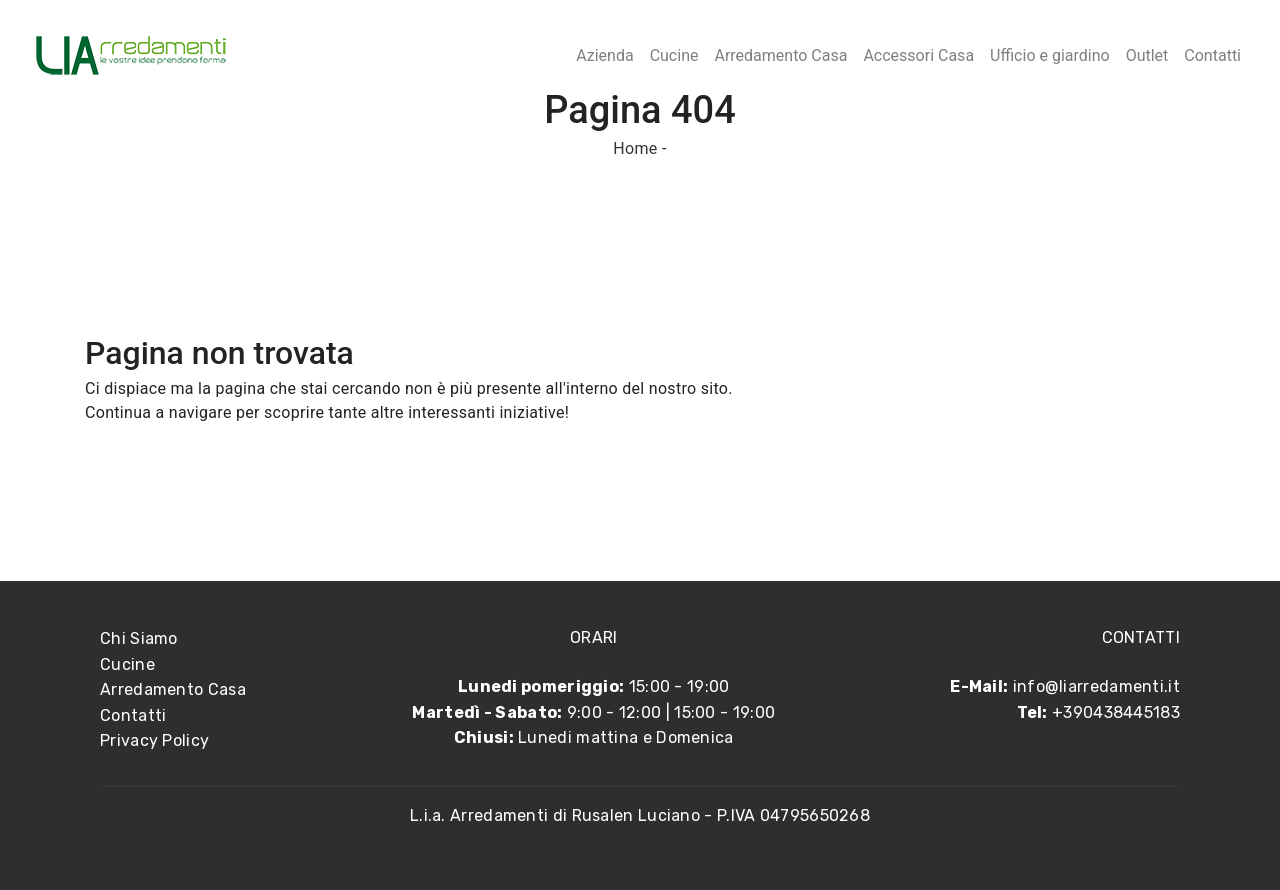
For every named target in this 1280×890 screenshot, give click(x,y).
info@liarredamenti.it (1096, 686)
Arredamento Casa (780, 55)
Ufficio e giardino (1050, 55)
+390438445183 (1116, 712)
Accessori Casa (918, 55)
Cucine (674, 55)
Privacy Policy (154, 740)
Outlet (1147, 55)
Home (635, 148)
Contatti (1212, 55)
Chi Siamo (139, 638)
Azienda (604, 55)
